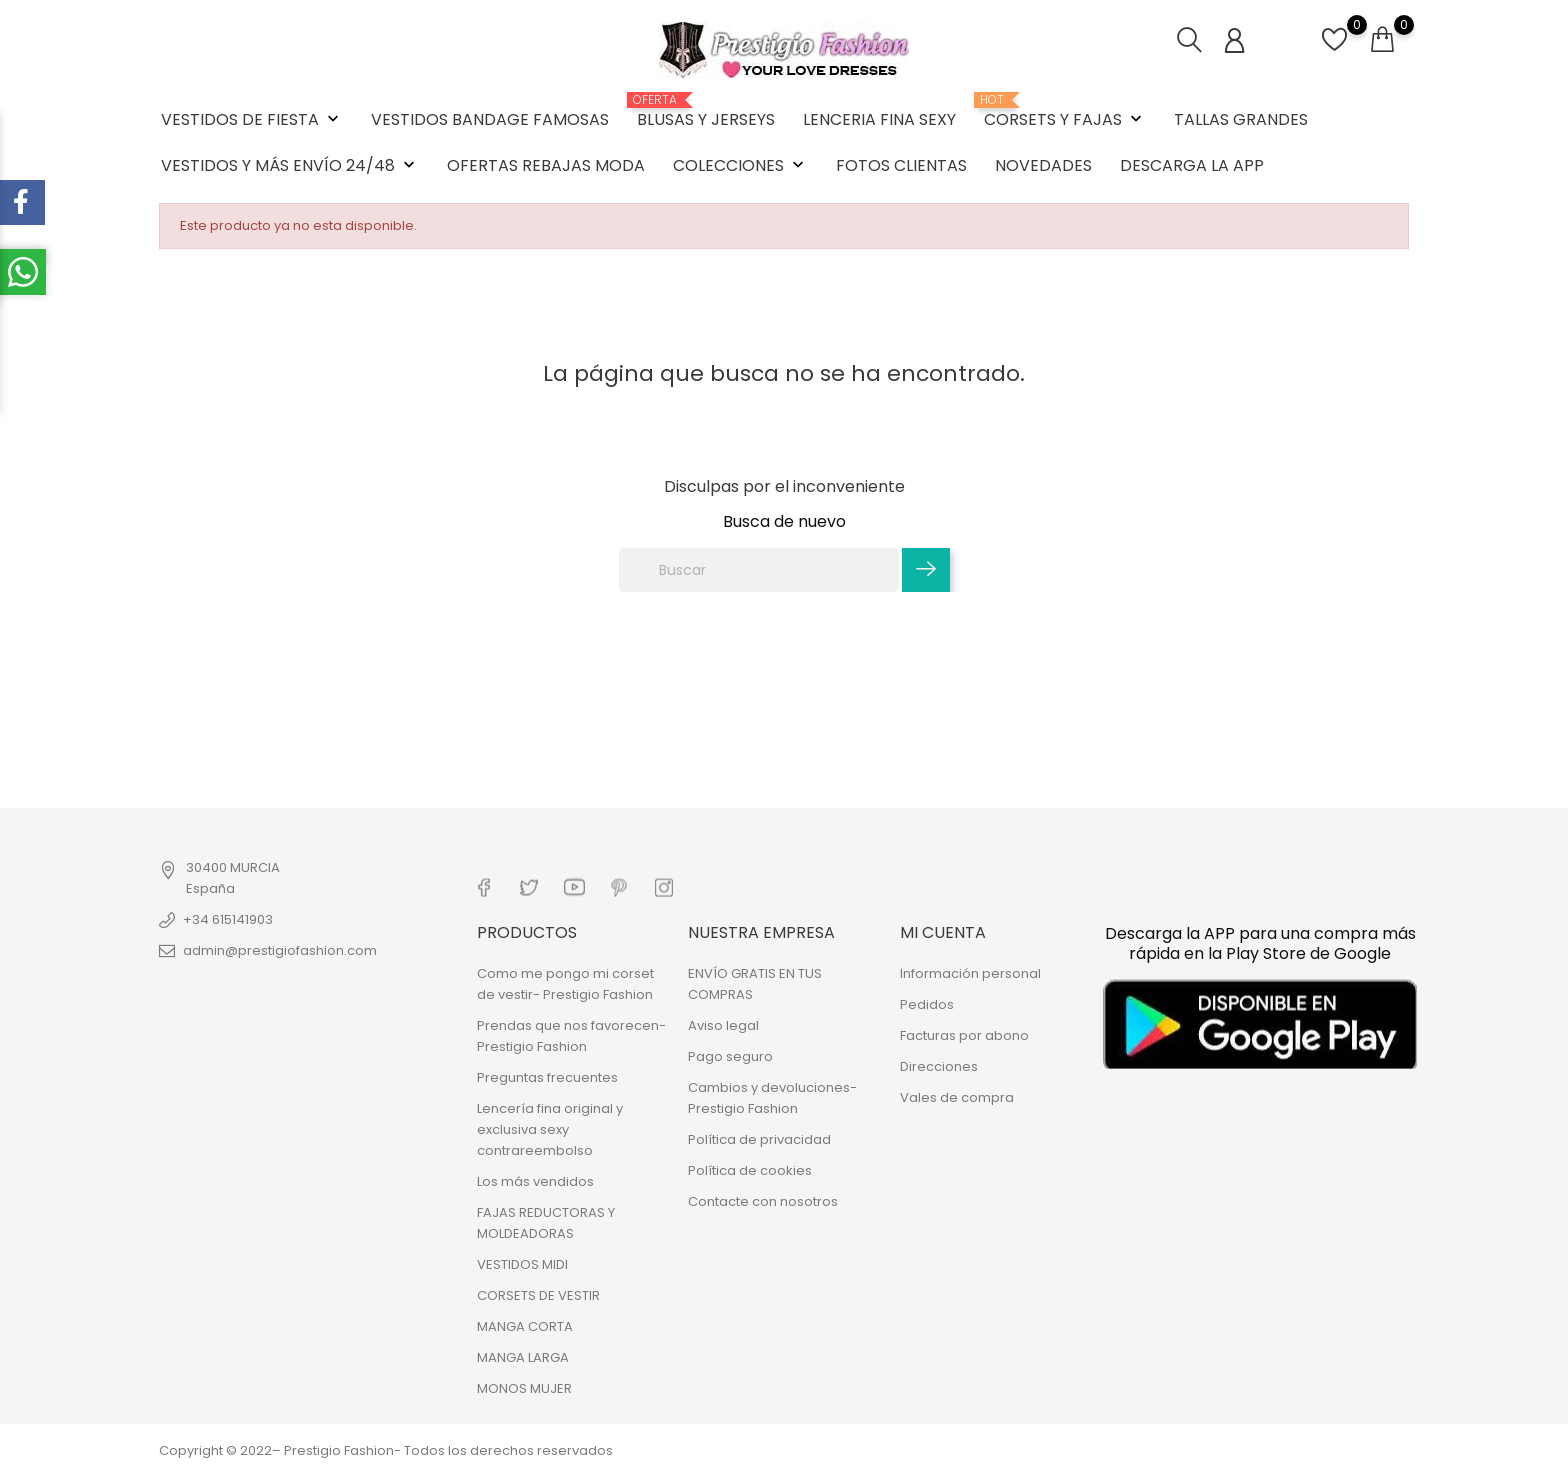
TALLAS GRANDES (1241, 119)
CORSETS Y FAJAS (1065, 112)
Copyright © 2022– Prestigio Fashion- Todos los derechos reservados (386, 1450)
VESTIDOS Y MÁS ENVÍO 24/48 (290, 165)
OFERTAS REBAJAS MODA (546, 165)
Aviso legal (723, 1025)
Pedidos (927, 1004)
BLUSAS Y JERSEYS (706, 112)
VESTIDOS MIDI (522, 1264)
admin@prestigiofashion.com (280, 950)
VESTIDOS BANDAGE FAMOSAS (490, 119)
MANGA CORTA (525, 1326)
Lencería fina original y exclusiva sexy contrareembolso (550, 1129)
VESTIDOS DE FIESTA (252, 119)
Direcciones (939, 1066)
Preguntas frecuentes (547, 1077)
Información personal (970, 973)
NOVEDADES (1043, 165)
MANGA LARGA (523, 1357)
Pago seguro (730, 1056)
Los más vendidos (535, 1181)
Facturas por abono (964, 1035)
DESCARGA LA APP (1192, 165)
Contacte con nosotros (763, 1201)
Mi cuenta (943, 931)
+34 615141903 (228, 919)
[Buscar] (759, 570)
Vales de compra (957, 1097)
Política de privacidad (759, 1139)
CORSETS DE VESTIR (538, 1295)
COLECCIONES (740, 165)
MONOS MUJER (524, 1388)
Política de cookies (750, 1170)
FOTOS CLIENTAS (901, 165)
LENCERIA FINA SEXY (879, 119)
